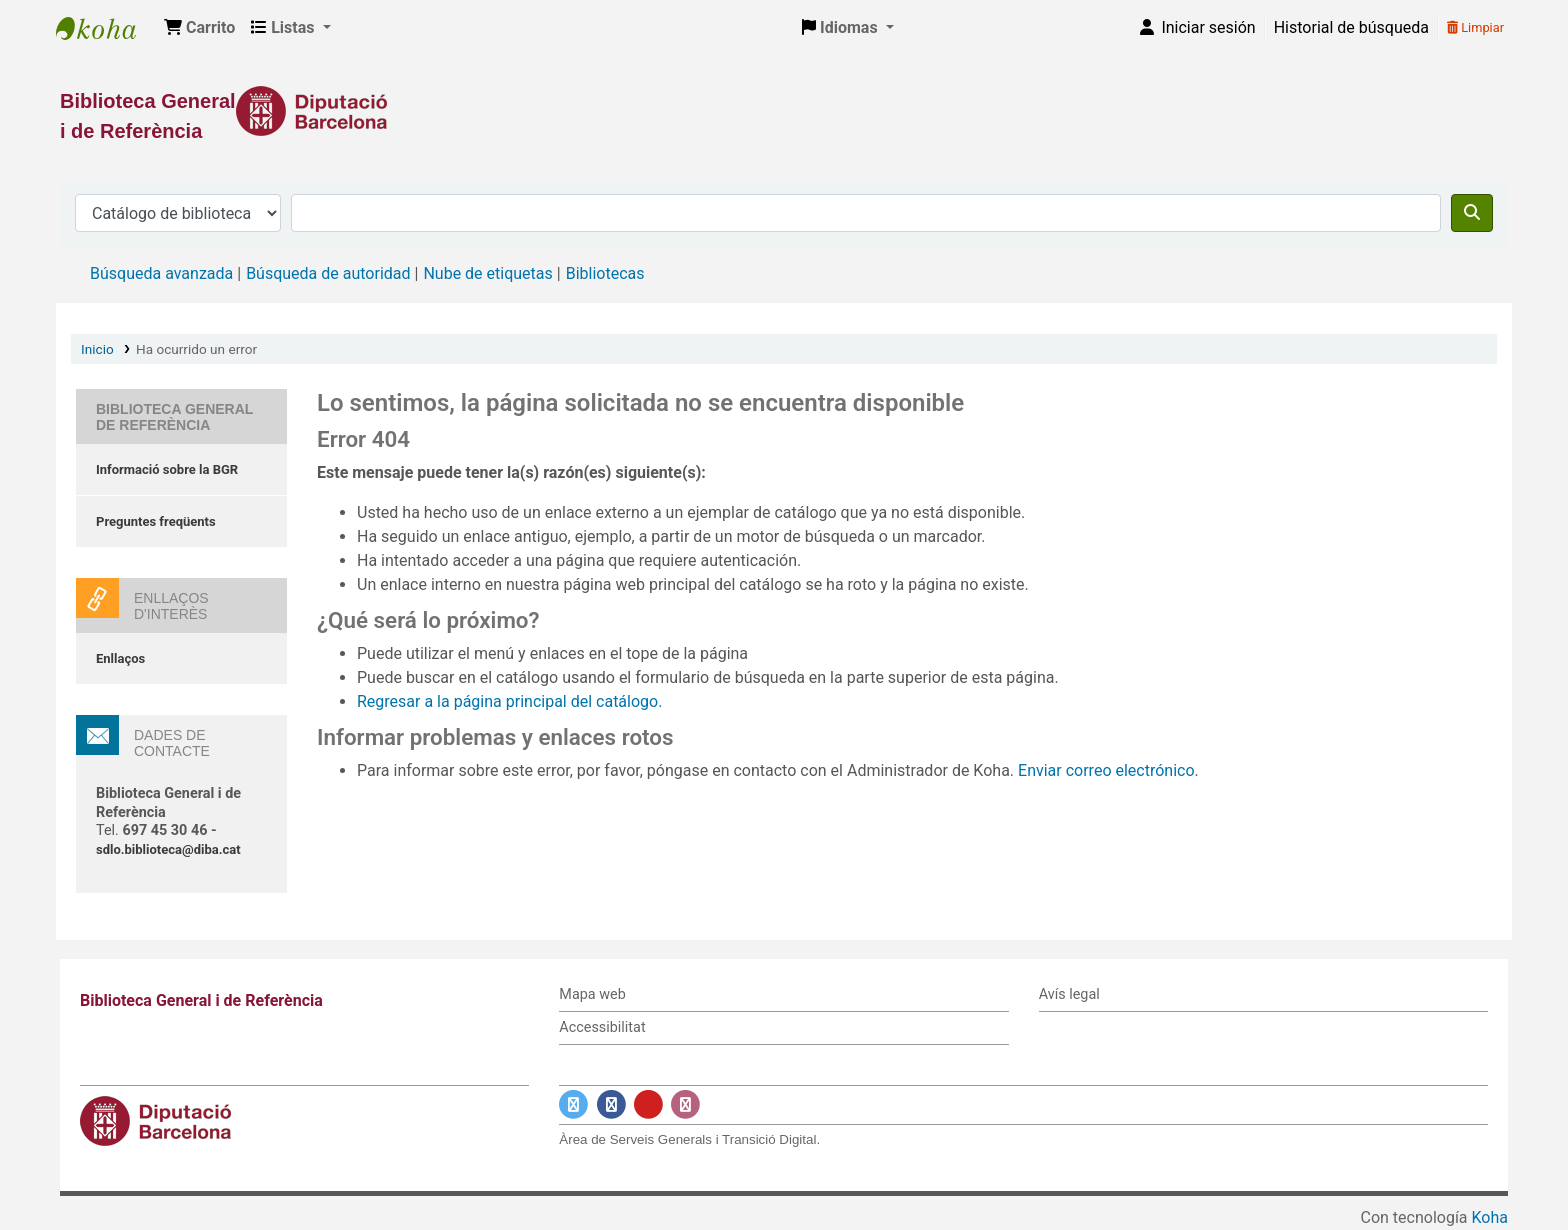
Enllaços (120, 658)
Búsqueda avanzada (161, 273)
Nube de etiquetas (487, 273)
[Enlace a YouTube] (648, 1104)
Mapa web (592, 994)
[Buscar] (1472, 213)
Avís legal (1069, 994)
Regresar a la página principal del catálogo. (509, 701)
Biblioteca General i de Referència (106, 28)
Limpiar (1475, 27)
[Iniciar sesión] (1196, 28)
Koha (1490, 1217)
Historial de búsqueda (1351, 27)
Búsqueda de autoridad (328, 273)
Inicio (97, 349)
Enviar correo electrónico (1106, 770)
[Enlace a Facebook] (611, 1104)
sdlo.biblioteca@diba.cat (168, 849)
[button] (199, 28)
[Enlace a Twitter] (573, 1104)
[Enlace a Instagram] (685, 1104)
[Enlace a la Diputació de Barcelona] (784, 111)
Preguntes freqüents (156, 521)
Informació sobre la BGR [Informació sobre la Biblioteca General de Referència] (167, 469)
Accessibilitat (602, 1027)
